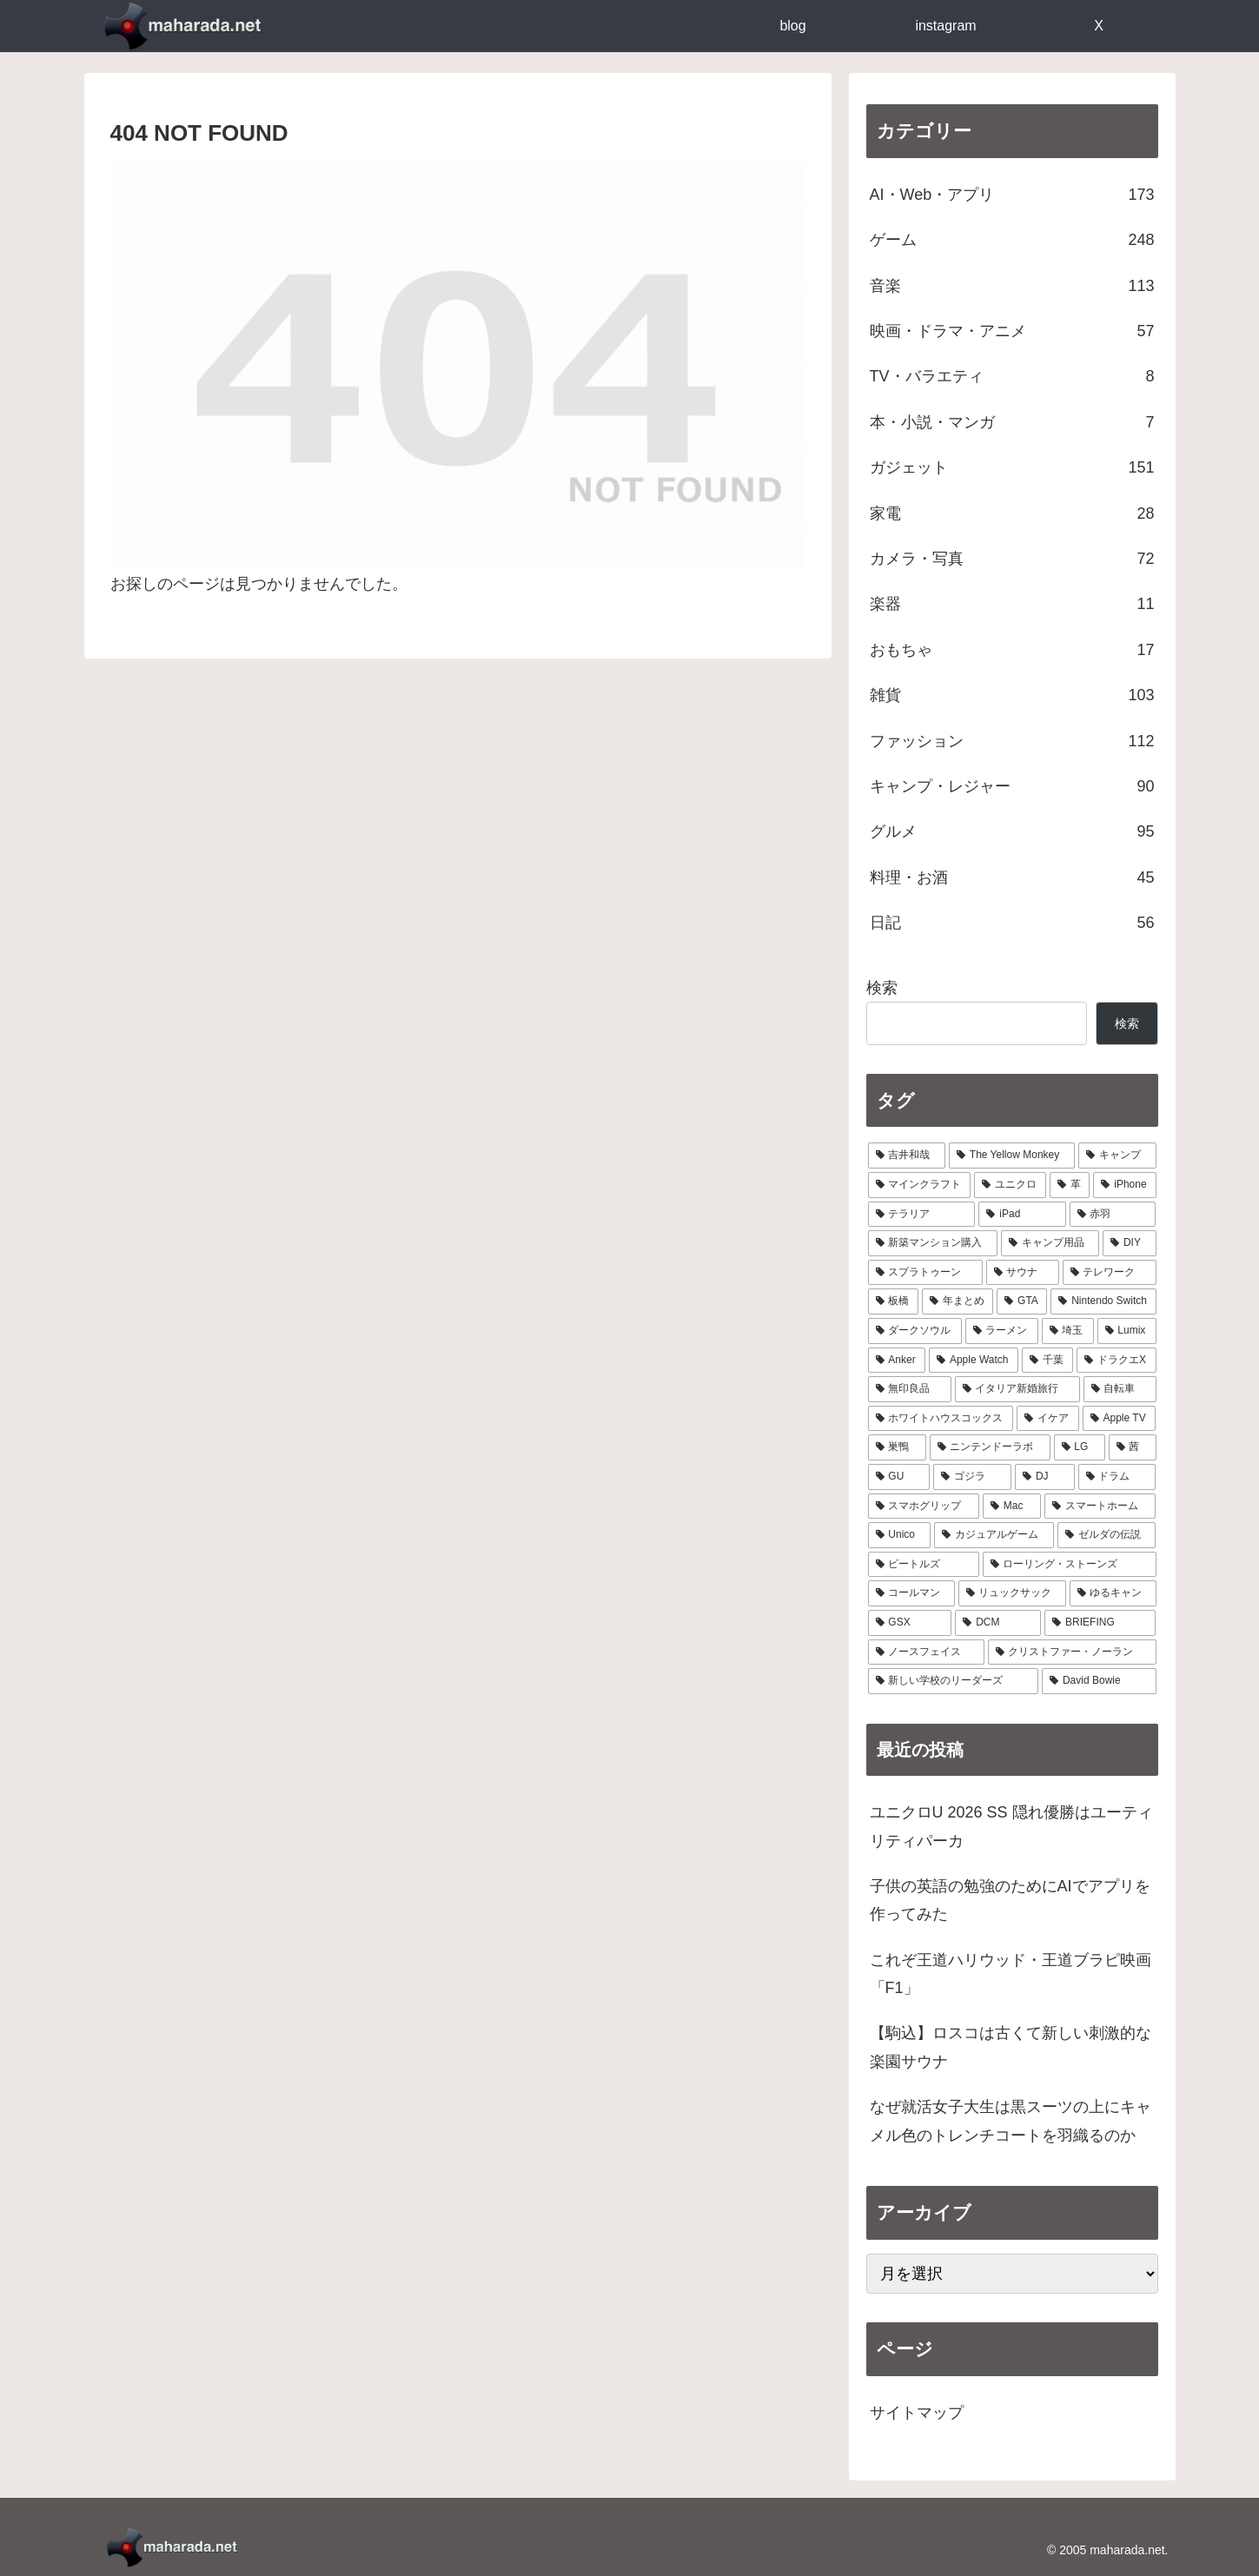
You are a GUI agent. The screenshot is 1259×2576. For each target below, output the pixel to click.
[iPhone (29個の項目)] (1124, 1185)
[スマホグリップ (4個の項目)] (923, 1506)
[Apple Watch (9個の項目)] (973, 1361)
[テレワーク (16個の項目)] (1109, 1273)
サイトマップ (917, 2412)
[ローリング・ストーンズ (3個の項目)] (1069, 1565)
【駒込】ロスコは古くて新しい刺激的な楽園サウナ (1010, 2046)
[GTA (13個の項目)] (1022, 1301)
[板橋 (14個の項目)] (893, 1301)
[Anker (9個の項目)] (897, 1361)
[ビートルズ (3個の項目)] (923, 1565)
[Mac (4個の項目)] (1012, 1506)
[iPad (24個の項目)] (1021, 1215)
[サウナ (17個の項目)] (1022, 1273)
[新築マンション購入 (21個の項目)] (932, 1243)
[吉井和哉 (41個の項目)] (907, 1155)
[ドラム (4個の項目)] (1117, 1477)
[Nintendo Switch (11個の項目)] (1103, 1301)
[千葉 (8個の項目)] (1047, 1361)
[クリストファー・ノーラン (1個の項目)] (1072, 1652)
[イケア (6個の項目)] (1048, 1419)
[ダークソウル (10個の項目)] (915, 1331)
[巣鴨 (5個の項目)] (897, 1447)
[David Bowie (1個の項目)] (1099, 1681)
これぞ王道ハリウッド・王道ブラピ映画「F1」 (1010, 1974)
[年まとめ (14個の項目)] (957, 1301)
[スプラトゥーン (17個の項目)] (925, 1273)
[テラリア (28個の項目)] (922, 1215)
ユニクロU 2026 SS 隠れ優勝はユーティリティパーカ (1011, 1826)
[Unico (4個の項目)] (899, 1535)
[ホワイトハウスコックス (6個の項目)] (941, 1419)
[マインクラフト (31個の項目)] (919, 1185)
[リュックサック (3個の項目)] (1012, 1593)
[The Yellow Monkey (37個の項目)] (1012, 1155)
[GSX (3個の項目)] (910, 1623)
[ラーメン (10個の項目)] (1001, 1331)
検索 (882, 988)
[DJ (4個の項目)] (1045, 1477)
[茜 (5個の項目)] (1132, 1447)
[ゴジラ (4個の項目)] (972, 1477)
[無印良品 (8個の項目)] (909, 1389)
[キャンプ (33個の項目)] (1117, 1155)
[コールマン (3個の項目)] (911, 1593)
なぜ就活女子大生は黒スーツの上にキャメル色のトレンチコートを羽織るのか (1010, 2120)
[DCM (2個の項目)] (998, 1623)
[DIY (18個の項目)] (1129, 1243)
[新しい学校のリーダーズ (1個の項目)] (953, 1681)
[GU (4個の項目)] (899, 1477)
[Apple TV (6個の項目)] (1119, 1419)
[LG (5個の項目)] (1079, 1447)
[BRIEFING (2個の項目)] (1100, 1623)
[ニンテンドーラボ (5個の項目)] (990, 1447)
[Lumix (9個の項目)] (1126, 1331)
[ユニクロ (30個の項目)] (1010, 1185)
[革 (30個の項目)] (1070, 1185)
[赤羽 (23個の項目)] (1113, 1215)
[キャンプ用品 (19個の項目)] (1050, 1243)
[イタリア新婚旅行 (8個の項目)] (1017, 1389)
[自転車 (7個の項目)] (1119, 1389)
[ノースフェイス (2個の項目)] (926, 1652)
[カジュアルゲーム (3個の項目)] (994, 1535)
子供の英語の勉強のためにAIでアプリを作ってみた (1010, 1900)
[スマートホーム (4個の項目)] (1100, 1506)
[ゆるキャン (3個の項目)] (1113, 1593)
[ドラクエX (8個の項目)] (1116, 1361)
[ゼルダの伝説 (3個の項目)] (1106, 1535)
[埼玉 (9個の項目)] (1068, 1331)
